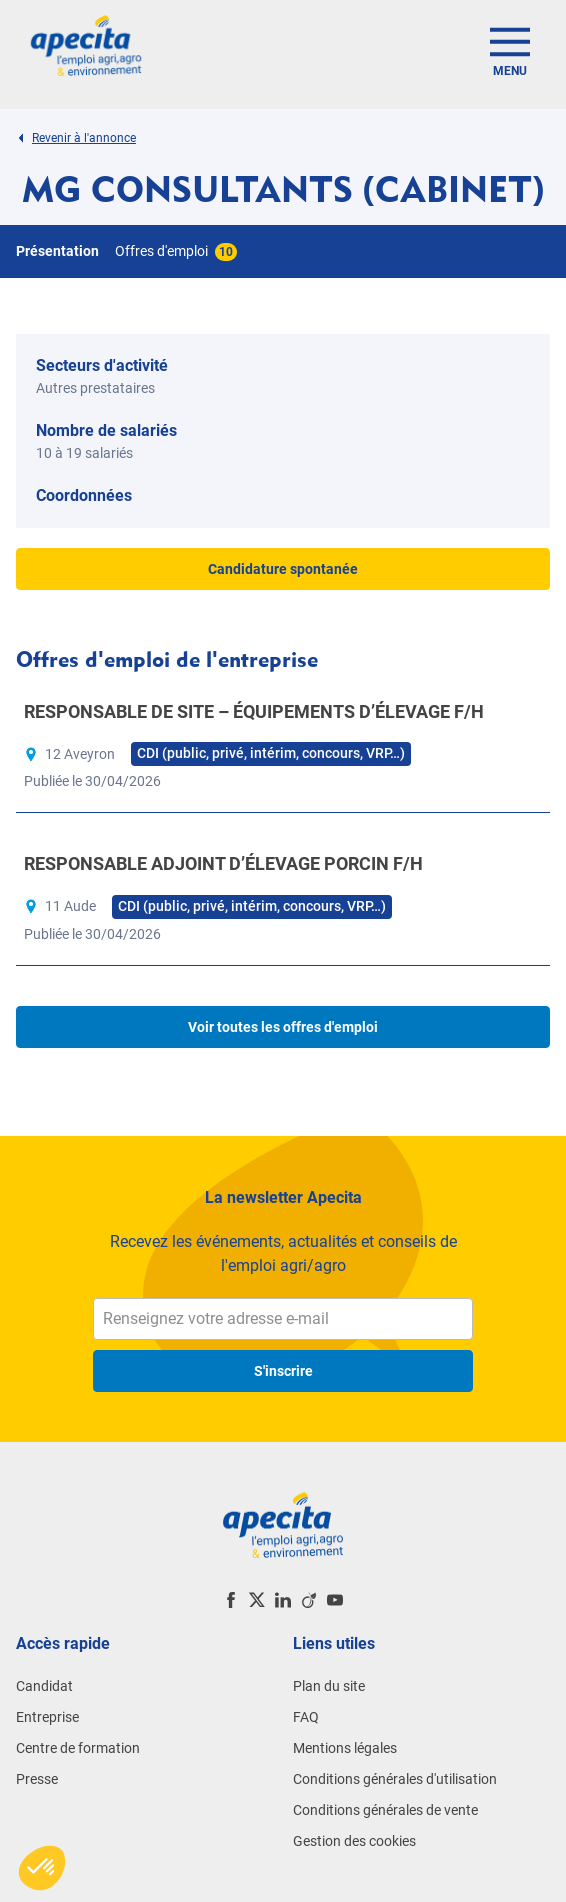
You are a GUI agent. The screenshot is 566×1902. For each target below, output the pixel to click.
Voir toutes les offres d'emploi (283, 1027)
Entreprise (47, 1717)
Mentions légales (345, 1748)
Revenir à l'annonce (76, 138)
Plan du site (329, 1686)
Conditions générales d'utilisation (395, 1779)
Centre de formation (78, 1748)
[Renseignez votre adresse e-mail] (283, 1319)
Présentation (57, 251)
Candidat (44, 1686)
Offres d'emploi (176, 251)
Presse (37, 1779)
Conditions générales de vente (385, 1810)
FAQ (306, 1717)
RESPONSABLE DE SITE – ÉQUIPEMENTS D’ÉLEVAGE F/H (254, 711)
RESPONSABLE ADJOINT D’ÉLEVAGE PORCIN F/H (223, 863)
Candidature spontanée (283, 569)
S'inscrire (283, 1371)
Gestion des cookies (354, 1841)
